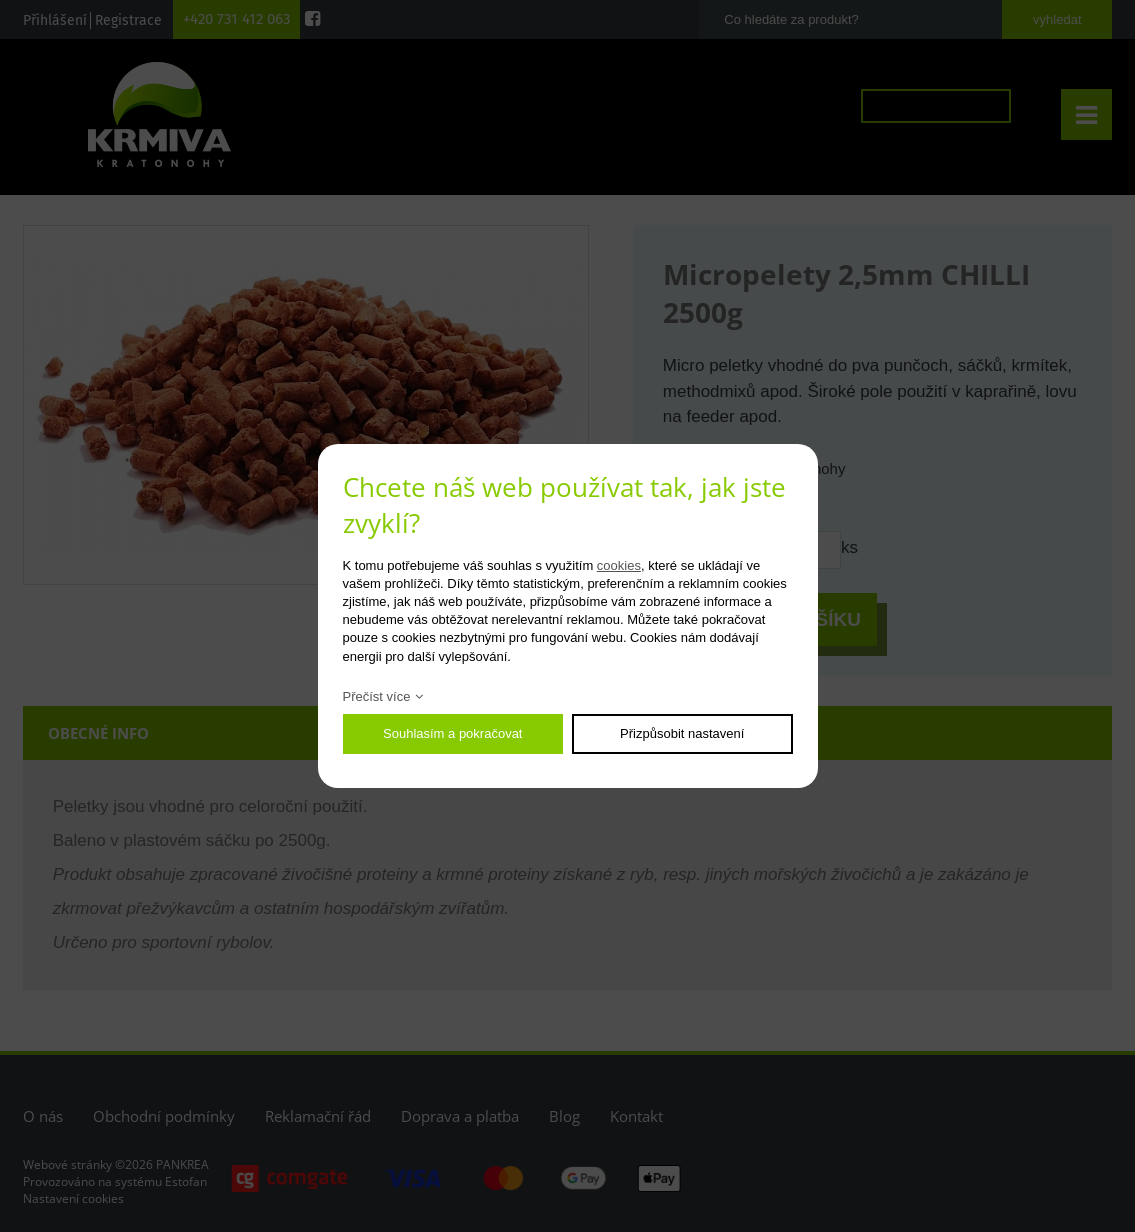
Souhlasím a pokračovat (452, 733)
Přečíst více (377, 696)
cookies (619, 565)
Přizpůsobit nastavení (682, 733)
